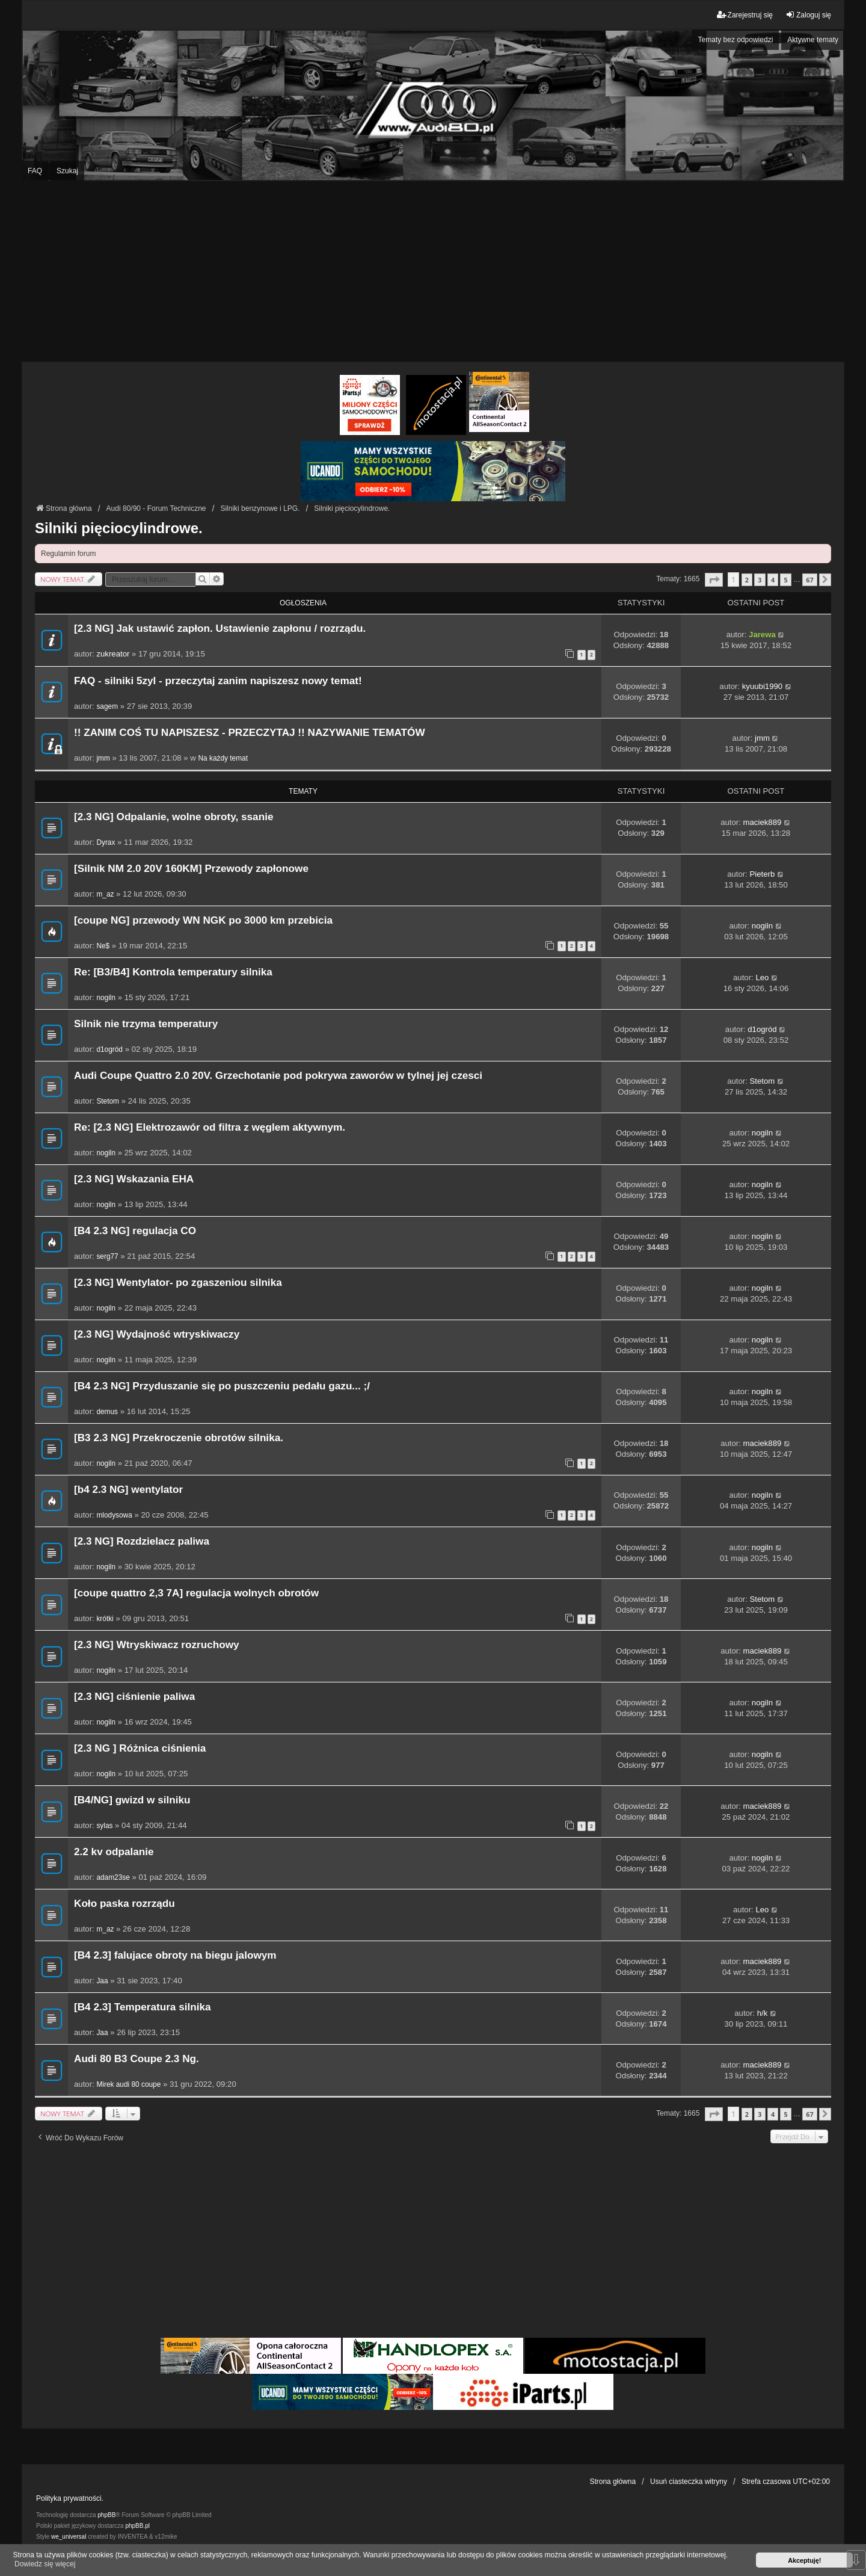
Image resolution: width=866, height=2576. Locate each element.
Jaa (102, 1981)
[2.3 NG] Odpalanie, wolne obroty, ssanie (173, 817)
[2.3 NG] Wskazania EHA (134, 1179)
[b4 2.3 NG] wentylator (128, 1489)
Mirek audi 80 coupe (128, 2084)
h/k (762, 2013)
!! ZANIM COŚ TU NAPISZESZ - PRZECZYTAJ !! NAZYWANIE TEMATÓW (249, 732)
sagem (107, 706)
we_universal (68, 2536)
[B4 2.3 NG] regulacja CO (135, 1231)
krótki (104, 1618)
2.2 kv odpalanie (114, 1852)
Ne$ (102, 946)
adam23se (112, 1877)
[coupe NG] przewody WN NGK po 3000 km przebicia (203, 920)
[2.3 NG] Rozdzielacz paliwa (141, 1541)
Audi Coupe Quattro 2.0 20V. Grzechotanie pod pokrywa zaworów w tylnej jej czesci (278, 1075)
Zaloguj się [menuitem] (808, 14)
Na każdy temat (223, 758)
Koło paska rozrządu (124, 1903)
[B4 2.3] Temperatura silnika (142, 2007)
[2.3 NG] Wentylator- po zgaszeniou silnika (178, 1282)
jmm (102, 758)
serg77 (107, 1256)
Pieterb (762, 874)
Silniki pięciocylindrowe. (119, 528)
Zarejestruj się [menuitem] (745, 14)
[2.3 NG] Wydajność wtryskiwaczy (156, 1334)
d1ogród (109, 1049)
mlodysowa (114, 1515)
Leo (762, 977)
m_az (105, 894)
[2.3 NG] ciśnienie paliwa (134, 1696)
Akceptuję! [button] (804, 2560)
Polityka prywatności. (69, 2498)
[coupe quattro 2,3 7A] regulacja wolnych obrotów (196, 1593)
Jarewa (762, 634)
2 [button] (747, 579)
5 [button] (785, 579)
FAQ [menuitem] (35, 171)
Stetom (107, 1101)
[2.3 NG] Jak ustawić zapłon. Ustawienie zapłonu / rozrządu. (220, 628)
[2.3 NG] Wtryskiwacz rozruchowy (156, 1645)
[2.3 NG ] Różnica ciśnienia (140, 1748)
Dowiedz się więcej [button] (44, 2564)
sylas (104, 1825)
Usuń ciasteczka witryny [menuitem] (688, 2481)
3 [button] (759, 579)
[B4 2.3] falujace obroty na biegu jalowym (175, 1955)
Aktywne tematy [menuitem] (812, 40)
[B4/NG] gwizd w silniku (132, 1800)
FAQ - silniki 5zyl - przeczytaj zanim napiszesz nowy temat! (218, 681)
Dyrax (105, 842)
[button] (714, 580)
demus (107, 1411)
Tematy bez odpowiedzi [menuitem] (735, 40)
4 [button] (773, 579)
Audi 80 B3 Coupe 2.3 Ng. (136, 2059)
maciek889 (762, 822)
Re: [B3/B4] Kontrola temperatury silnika (173, 972)
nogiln (762, 925)
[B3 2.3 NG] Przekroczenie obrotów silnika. (178, 1438)
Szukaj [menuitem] (67, 171)
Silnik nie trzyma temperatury (146, 1024)
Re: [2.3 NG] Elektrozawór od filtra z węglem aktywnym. (209, 1127)
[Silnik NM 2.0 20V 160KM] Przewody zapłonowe (191, 868)
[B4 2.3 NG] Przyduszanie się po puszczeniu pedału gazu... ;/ (222, 1386)
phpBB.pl (137, 2525)
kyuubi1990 (762, 686)
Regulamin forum (68, 553)
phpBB (106, 2515)
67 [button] (809, 579)
